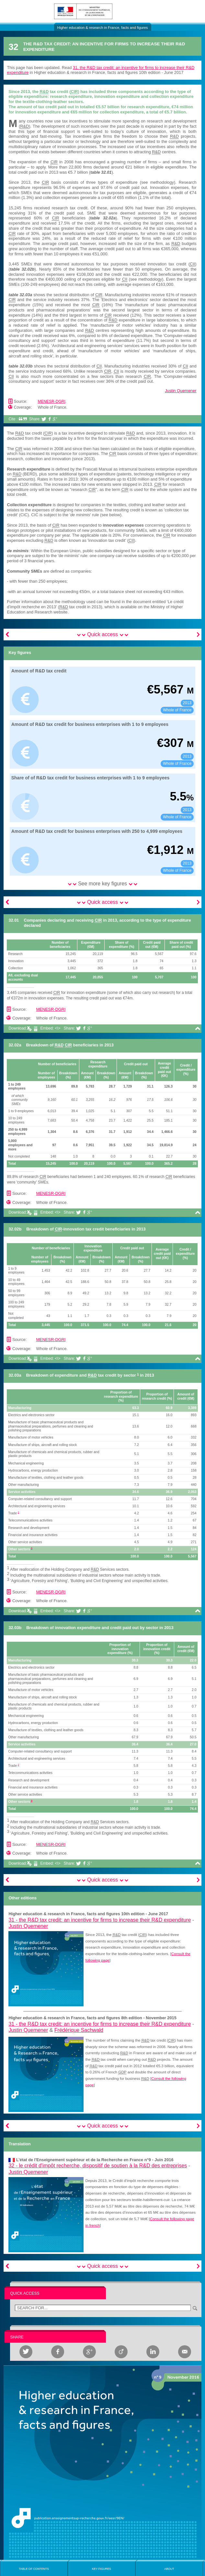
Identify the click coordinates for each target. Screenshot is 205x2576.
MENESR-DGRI (51, 401)
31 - (99, 1920)
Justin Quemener (180, 390)
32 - (97, 2165)
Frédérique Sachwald (78, 2030)
